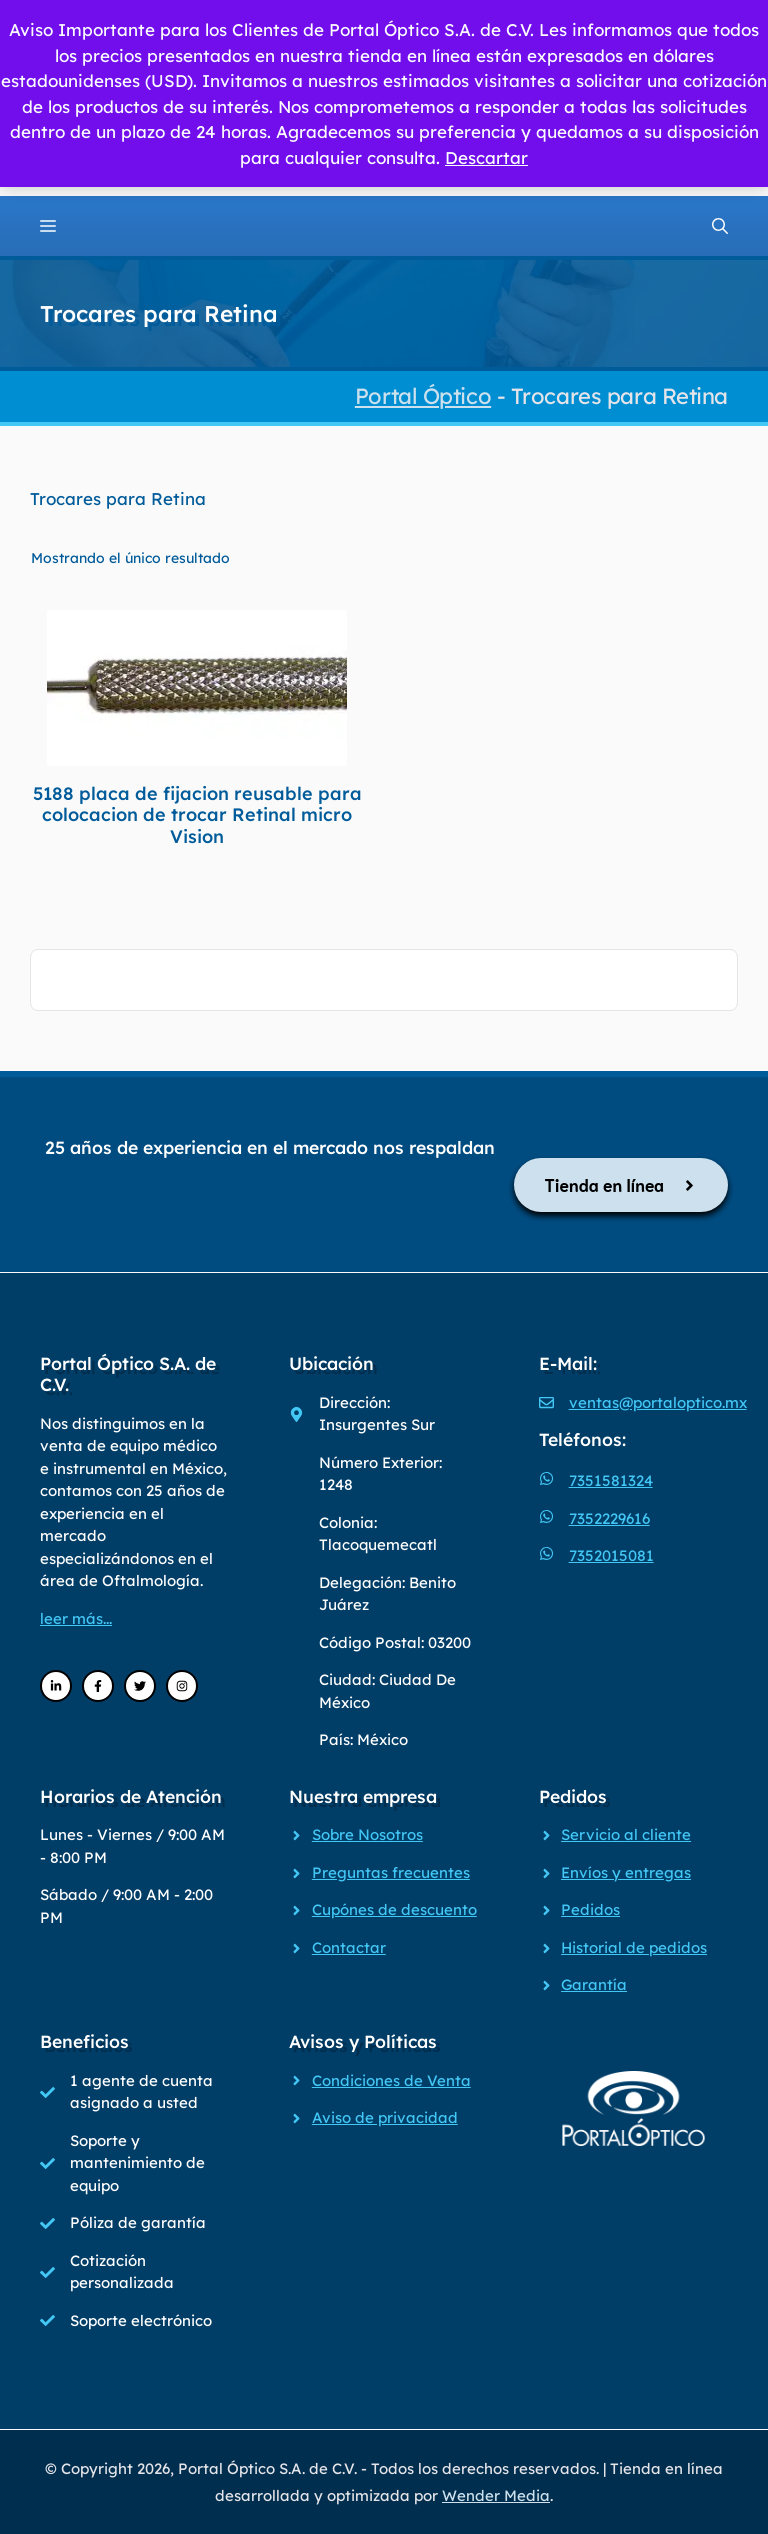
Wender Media (496, 2495)
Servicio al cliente (626, 1834)
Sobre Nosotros (367, 1834)
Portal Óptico (423, 396)
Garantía (594, 1984)
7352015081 (611, 1555)
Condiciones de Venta (391, 2080)
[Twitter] (140, 1686)
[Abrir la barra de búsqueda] (720, 226)
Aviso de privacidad (385, 2117)
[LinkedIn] (56, 1686)
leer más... (76, 1618)
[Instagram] (182, 1686)
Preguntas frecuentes (391, 1872)
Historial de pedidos (634, 1947)
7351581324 (611, 1480)
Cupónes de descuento (394, 1909)
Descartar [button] (486, 157)
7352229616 (609, 1518)
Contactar (349, 1947)
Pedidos (590, 1909)
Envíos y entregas (626, 1872)
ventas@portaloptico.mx (658, 1402)
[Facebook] (98, 1686)
